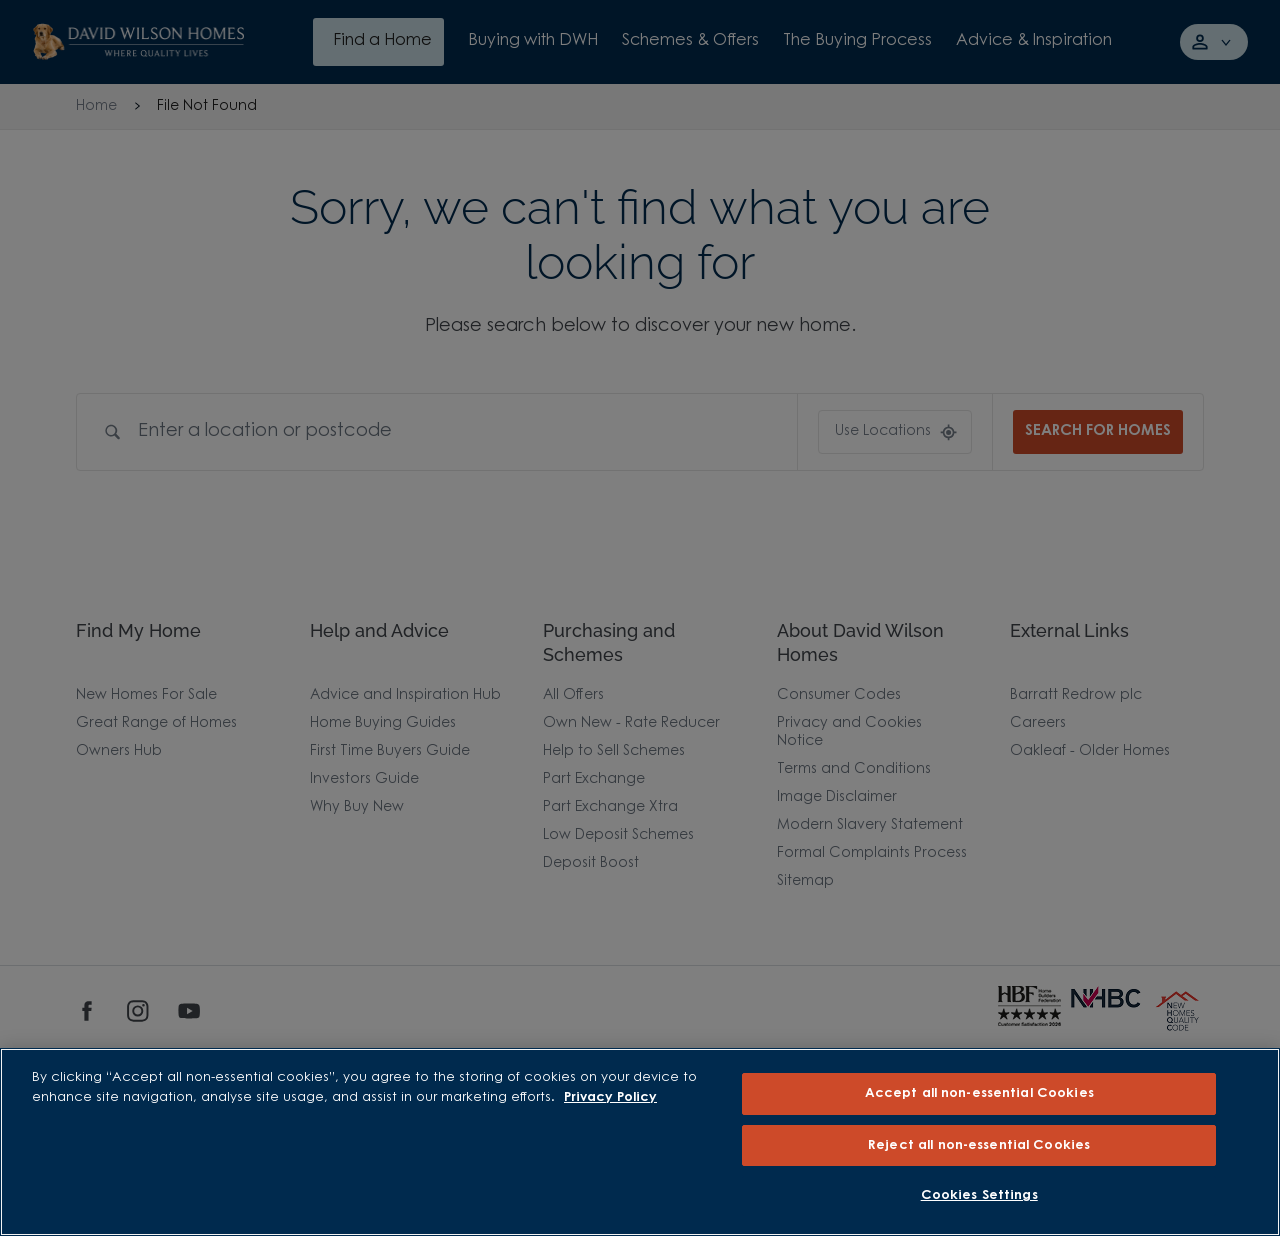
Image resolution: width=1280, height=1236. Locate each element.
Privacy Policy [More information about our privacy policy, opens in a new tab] (610, 1097)
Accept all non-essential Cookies (979, 1093)
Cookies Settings (979, 1195)
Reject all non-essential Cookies (979, 1145)
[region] (640, 1142)
